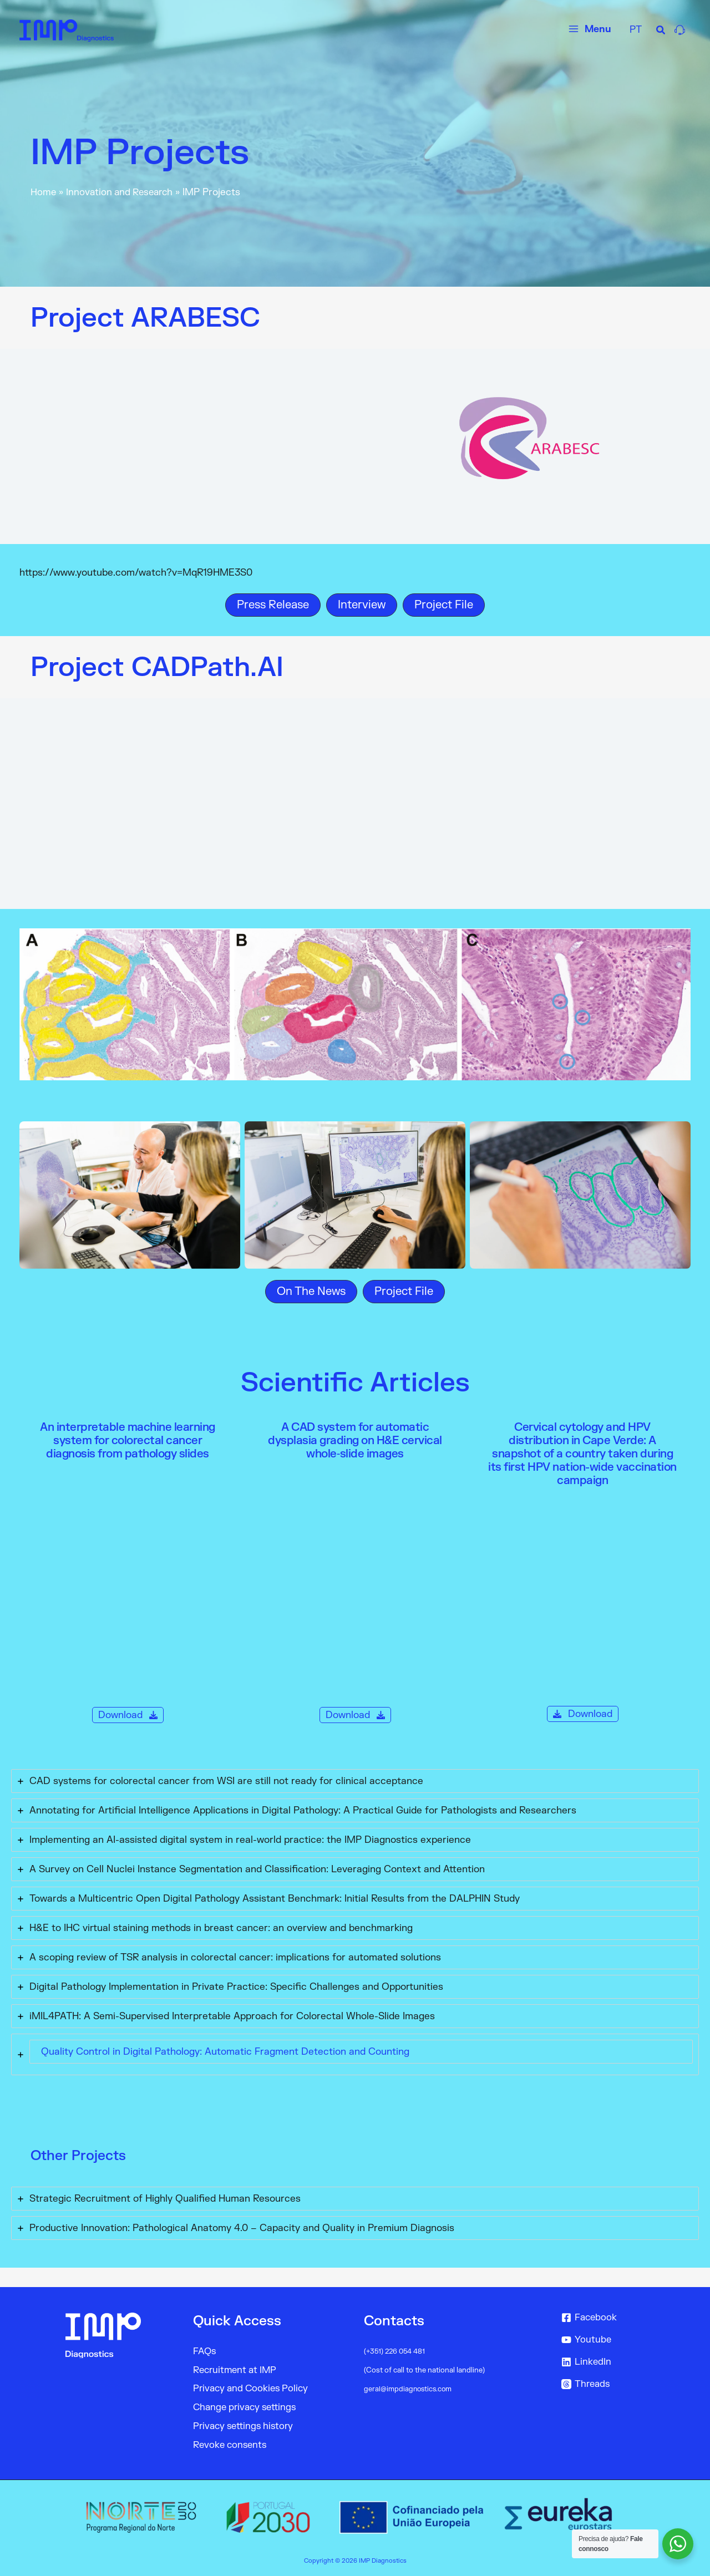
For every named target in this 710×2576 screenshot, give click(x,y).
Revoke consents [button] (231, 2445)
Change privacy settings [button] (247, 2407)
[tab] (355, 1781)
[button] (273, 605)
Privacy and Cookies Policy (253, 2388)
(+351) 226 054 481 (396, 2350)
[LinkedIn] (618, 2362)
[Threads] (618, 2384)
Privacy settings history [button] (246, 2426)
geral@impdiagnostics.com (409, 2388)
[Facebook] (618, 2317)
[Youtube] (618, 2339)
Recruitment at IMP (237, 2369)
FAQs (205, 2350)
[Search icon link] (661, 32)
